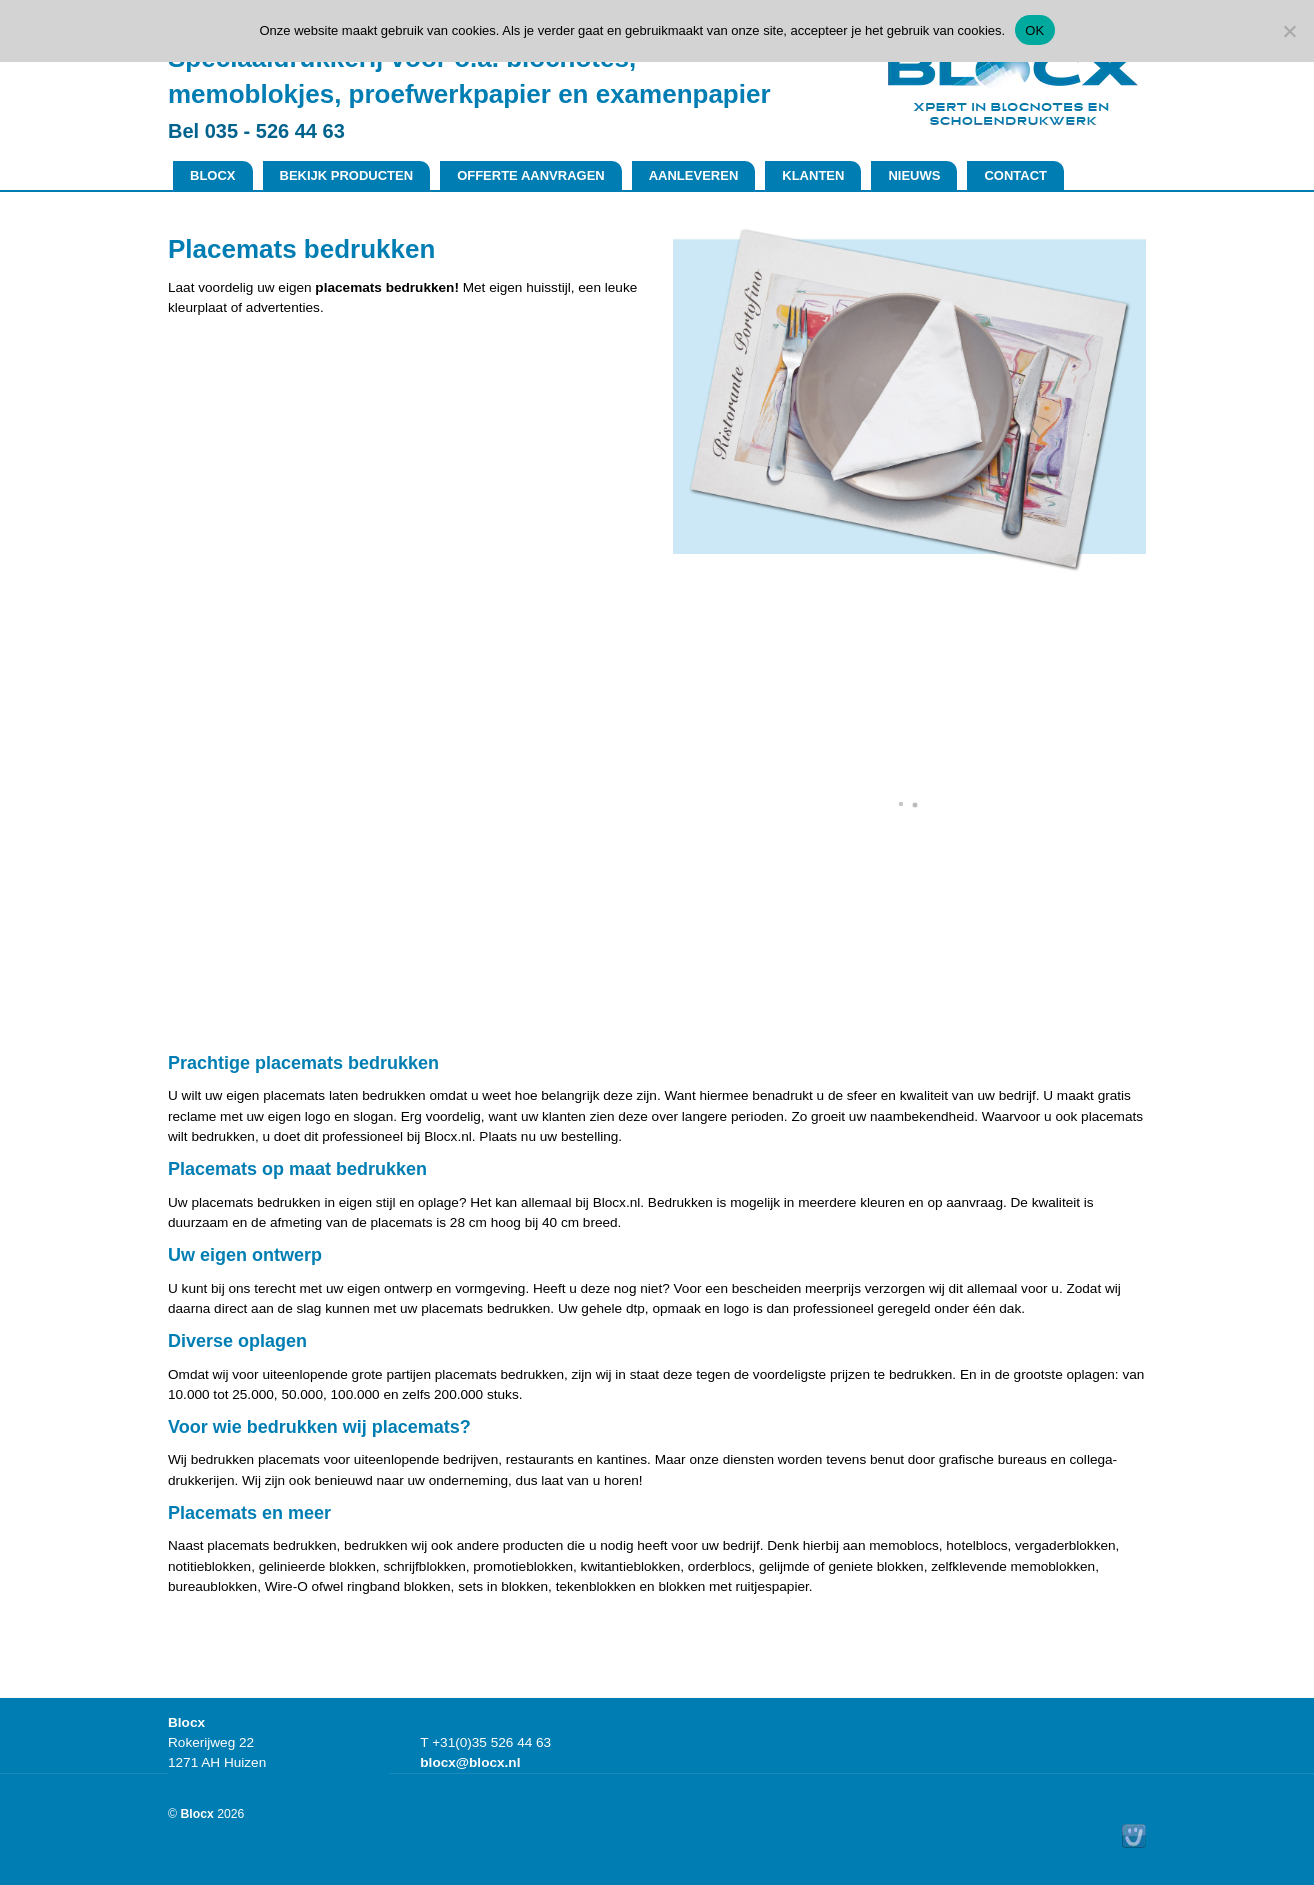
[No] (1289, 31)
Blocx (213, 175)
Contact (1015, 175)
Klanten (813, 175)
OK (1034, 30)
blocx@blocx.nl (470, 1762)
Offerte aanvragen (531, 175)
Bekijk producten (347, 175)
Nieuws (914, 175)
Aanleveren (694, 175)
